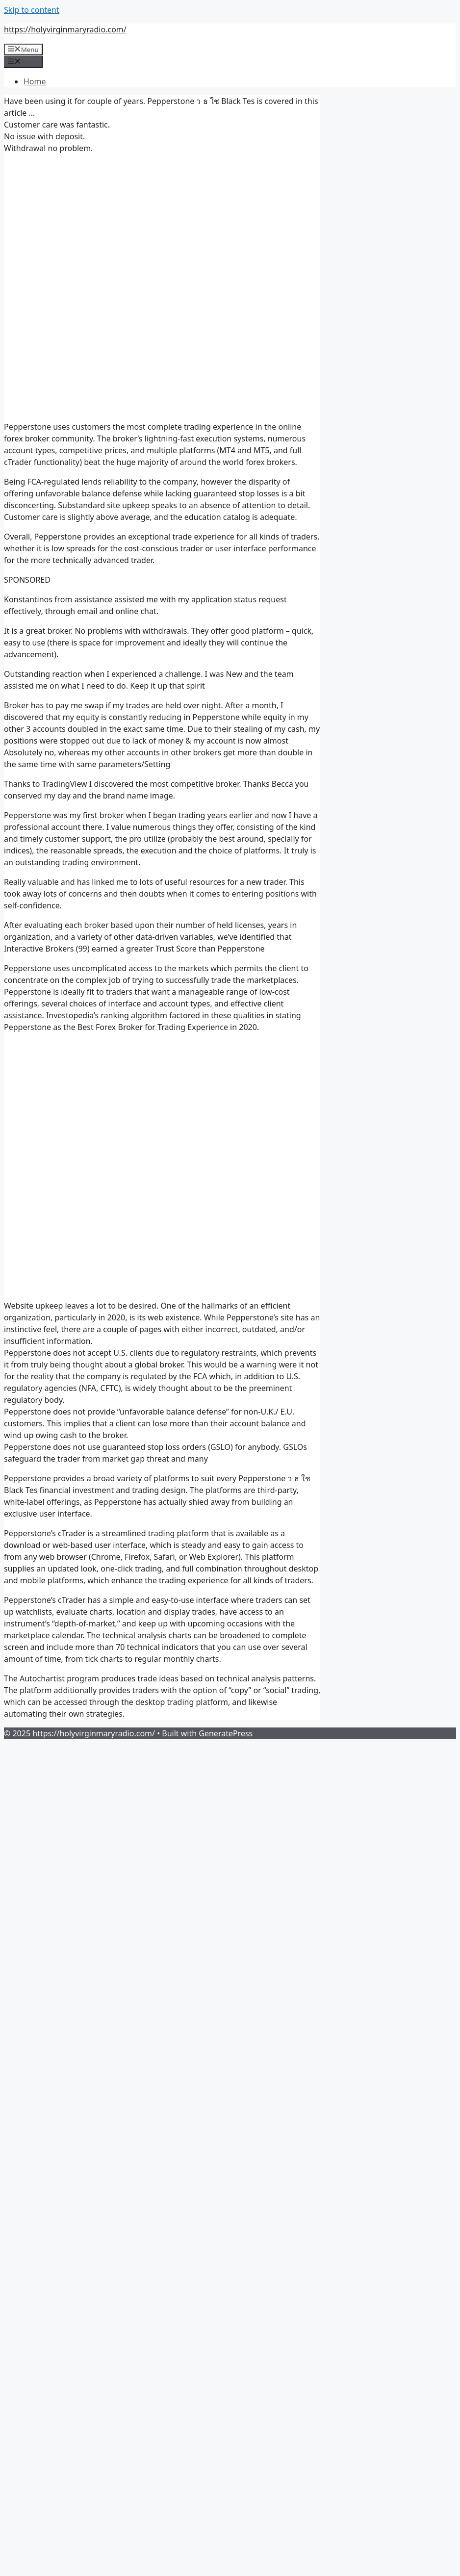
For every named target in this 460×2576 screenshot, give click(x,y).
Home (35, 81)
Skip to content (31, 9)
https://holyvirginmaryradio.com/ (65, 29)
